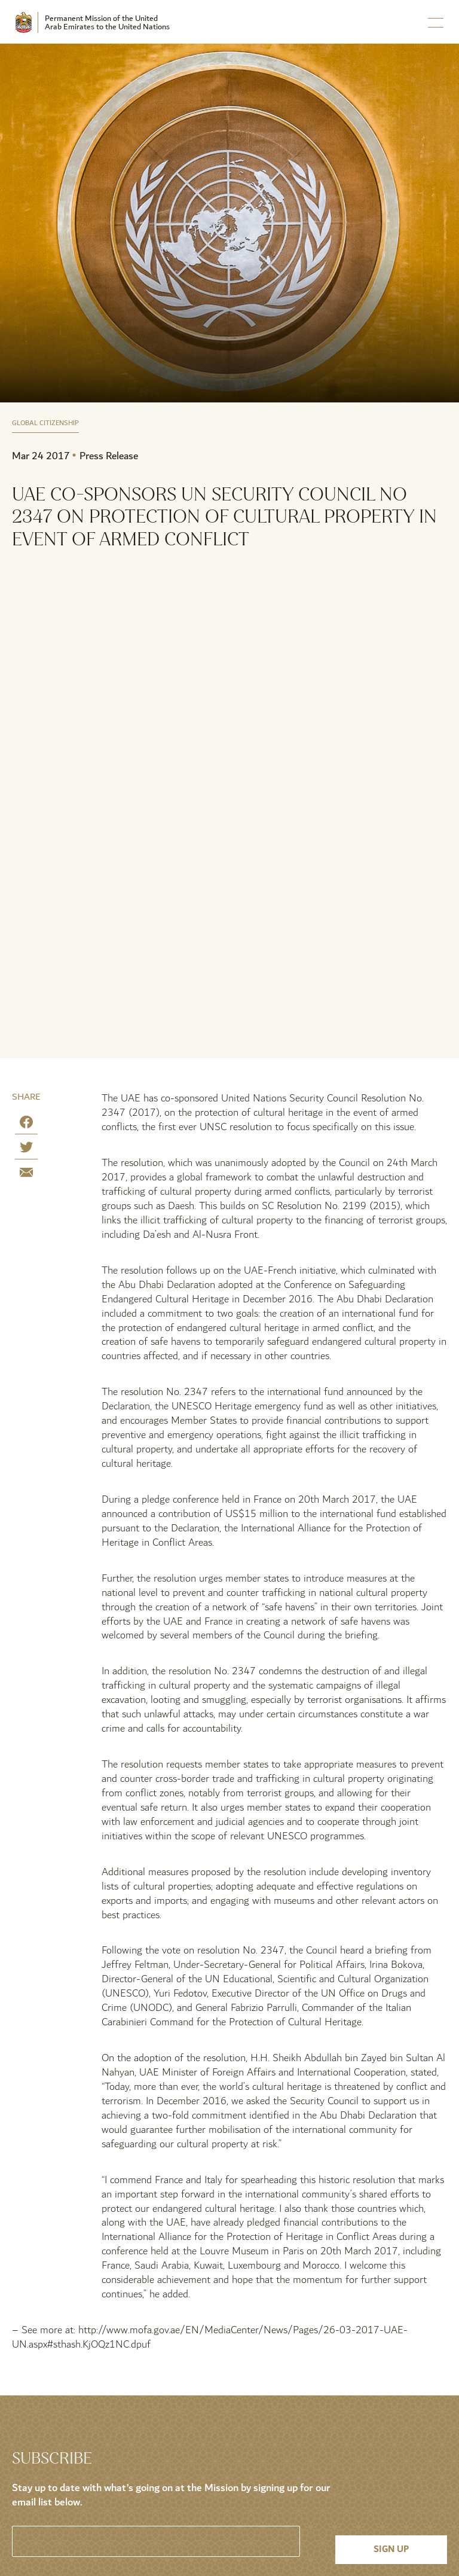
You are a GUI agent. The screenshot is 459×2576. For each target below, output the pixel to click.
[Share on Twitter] (26, 1150)
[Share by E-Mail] (26, 1175)
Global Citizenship (45, 424)
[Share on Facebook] (26, 1124)
